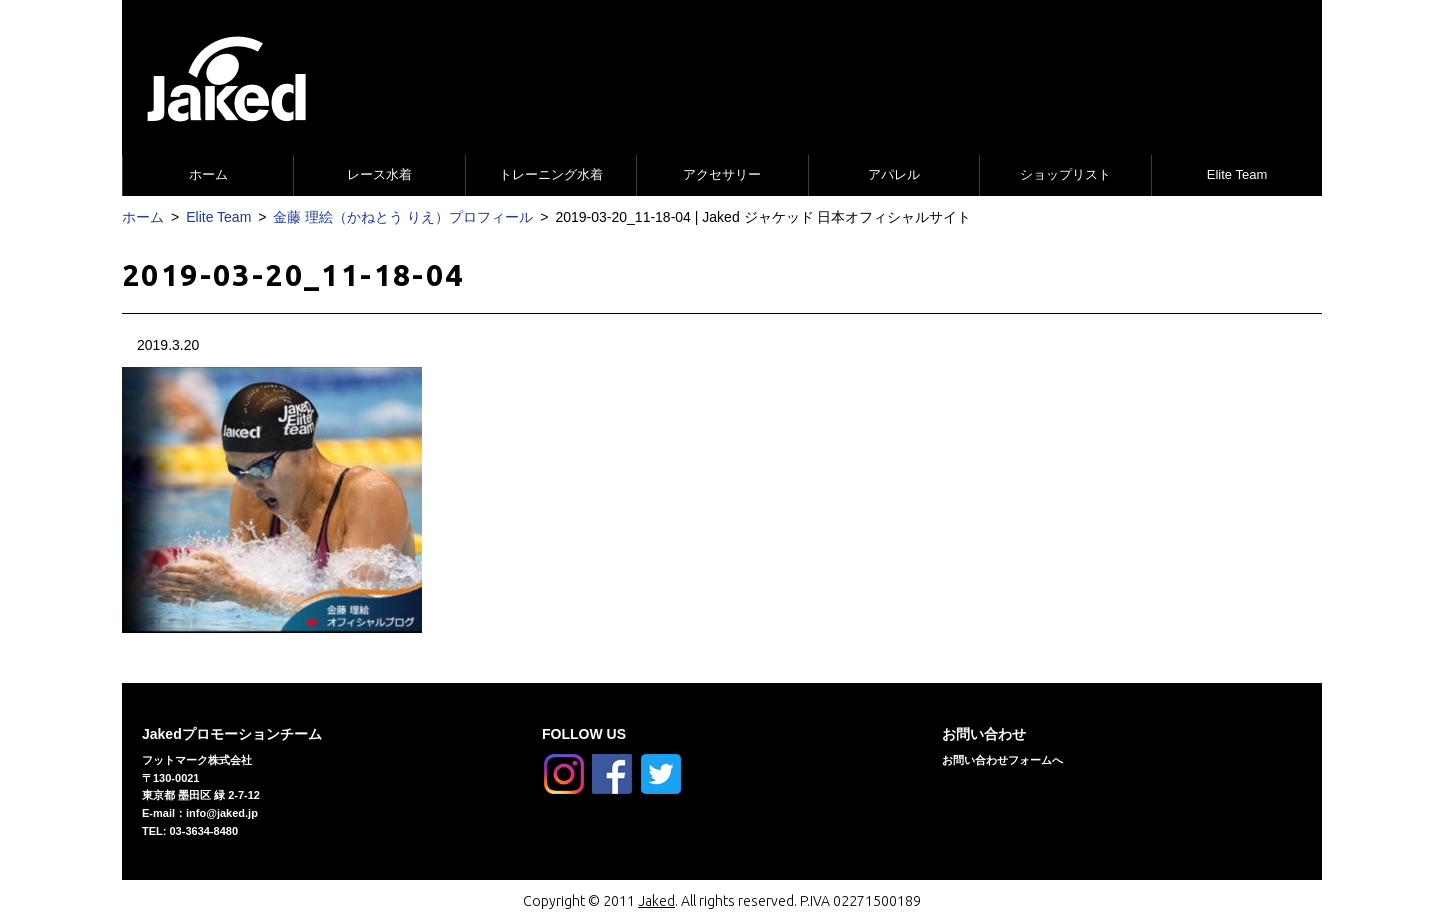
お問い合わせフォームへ (1002, 760)
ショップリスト (1065, 174)
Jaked (656, 901)
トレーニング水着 (551, 174)
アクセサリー (722, 174)
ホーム (208, 174)
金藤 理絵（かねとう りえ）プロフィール (403, 217)
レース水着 (379, 174)
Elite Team (1237, 174)
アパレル (894, 174)
